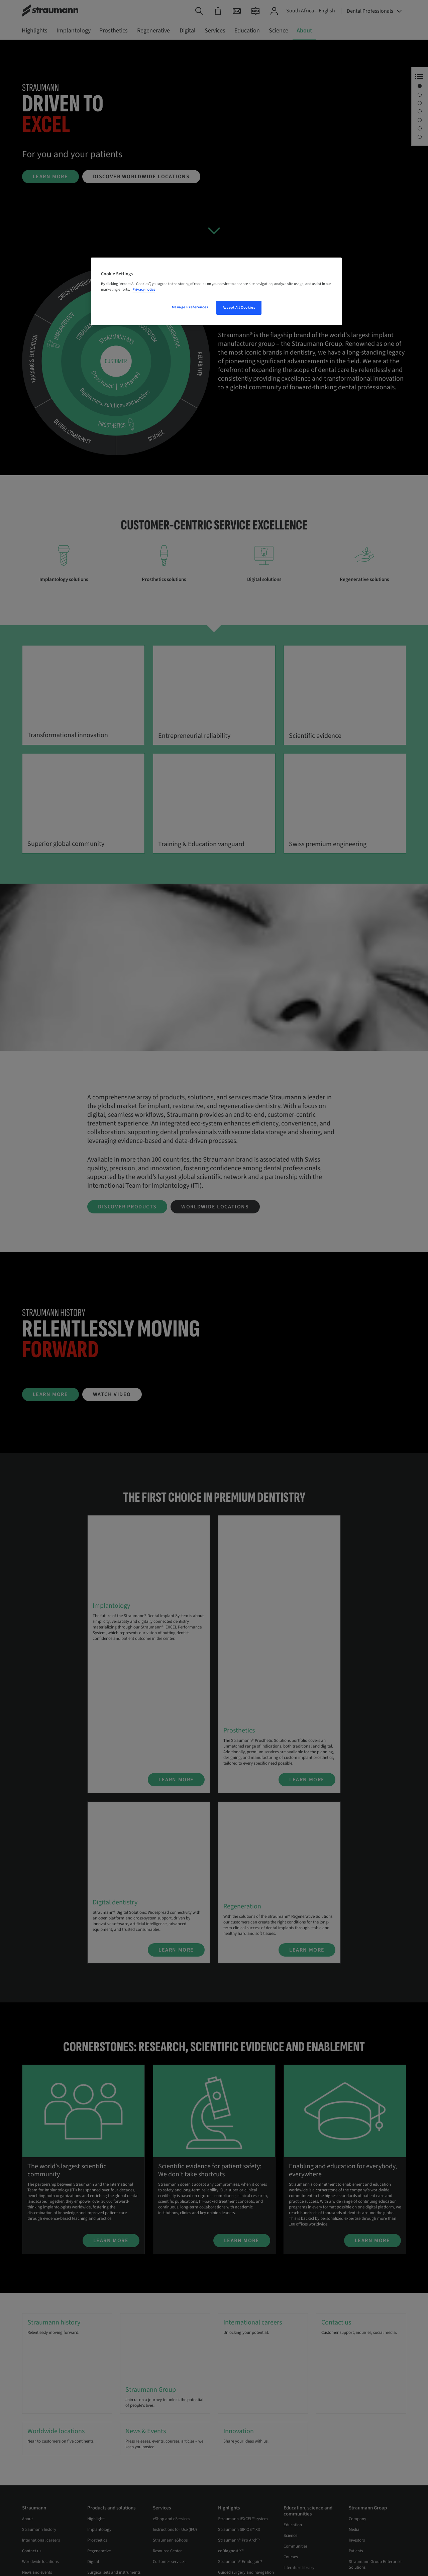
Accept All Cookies (239, 307)
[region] (216, 291)
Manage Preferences (190, 307)
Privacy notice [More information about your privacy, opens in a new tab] (143, 289)
